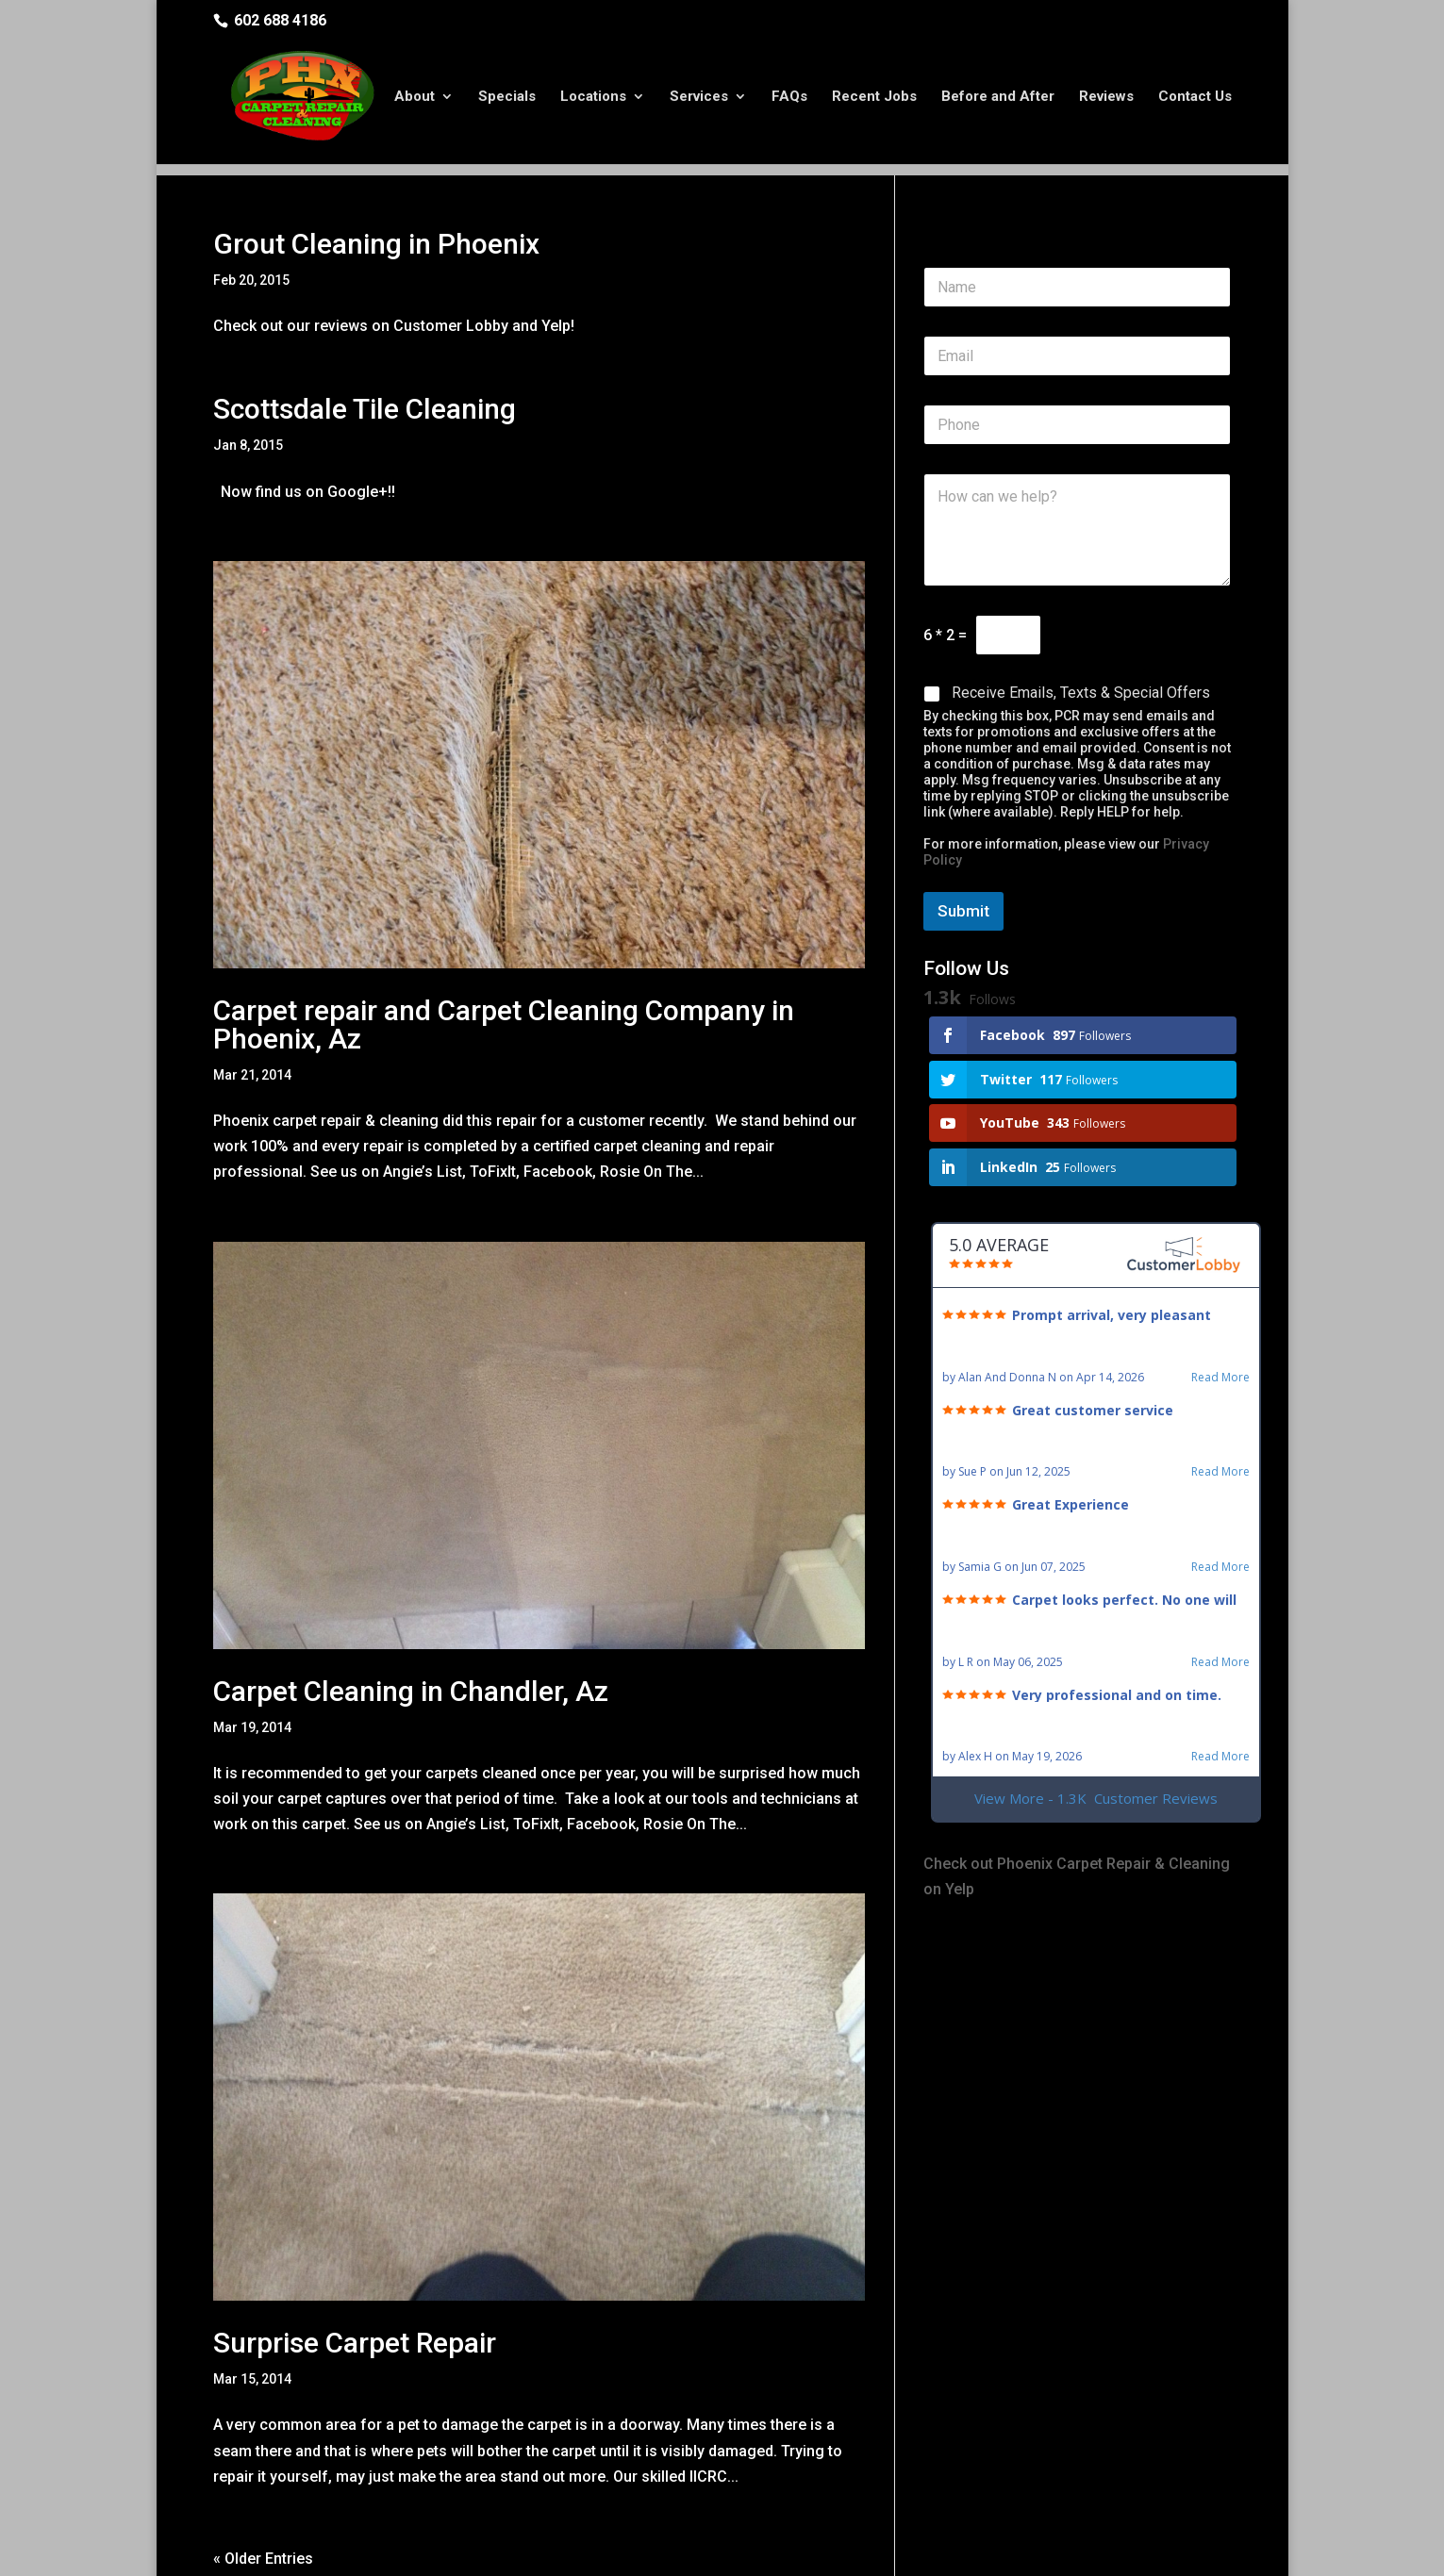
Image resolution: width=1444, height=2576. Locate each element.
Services (699, 97)
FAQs (789, 97)
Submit (963, 840)
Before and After (997, 97)
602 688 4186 (280, 20)
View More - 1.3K (1096, 1728)
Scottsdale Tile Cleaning (364, 338)
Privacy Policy (526, 2549)
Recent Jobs (874, 97)
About (414, 97)
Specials (507, 97)
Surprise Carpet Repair (354, 2271)
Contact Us (1195, 97)
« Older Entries (263, 2488)
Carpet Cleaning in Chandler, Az (410, 1620)
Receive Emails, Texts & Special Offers (1081, 622)
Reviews (1106, 97)
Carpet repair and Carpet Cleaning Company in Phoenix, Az (503, 953)
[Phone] (1077, 354)
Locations (593, 97)
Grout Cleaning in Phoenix (376, 173)
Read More (1220, 1307)
